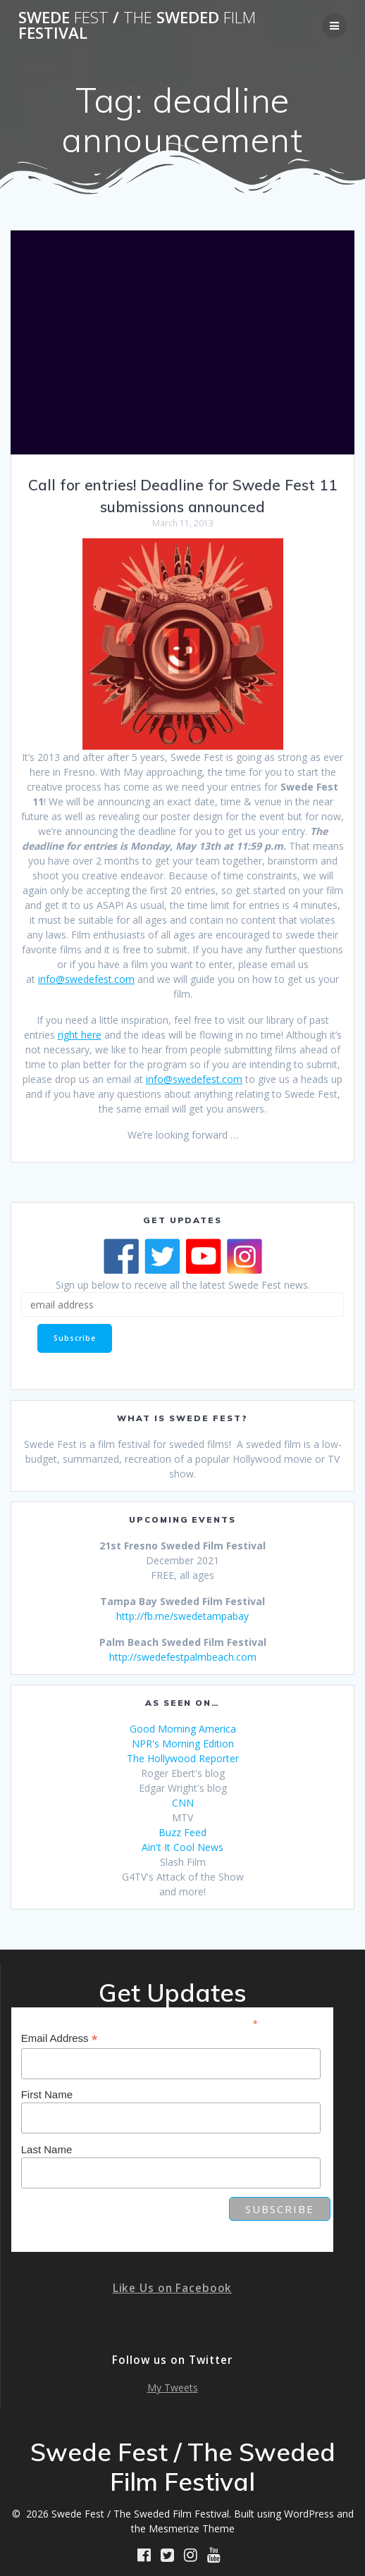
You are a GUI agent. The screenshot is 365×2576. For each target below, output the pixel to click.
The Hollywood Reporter (183, 1758)
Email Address (59, 2038)
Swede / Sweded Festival (137, 26)
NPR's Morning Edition (183, 1743)
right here (79, 1034)
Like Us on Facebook (173, 2288)
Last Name (47, 2149)
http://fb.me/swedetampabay (182, 1616)
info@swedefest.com (86, 979)
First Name (47, 2094)
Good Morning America (183, 1728)
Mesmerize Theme (192, 2528)
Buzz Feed (182, 1832)
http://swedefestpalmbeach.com (182, 1657)
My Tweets (172, 2387)
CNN (183, 1802)
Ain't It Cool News (182, 1847)
